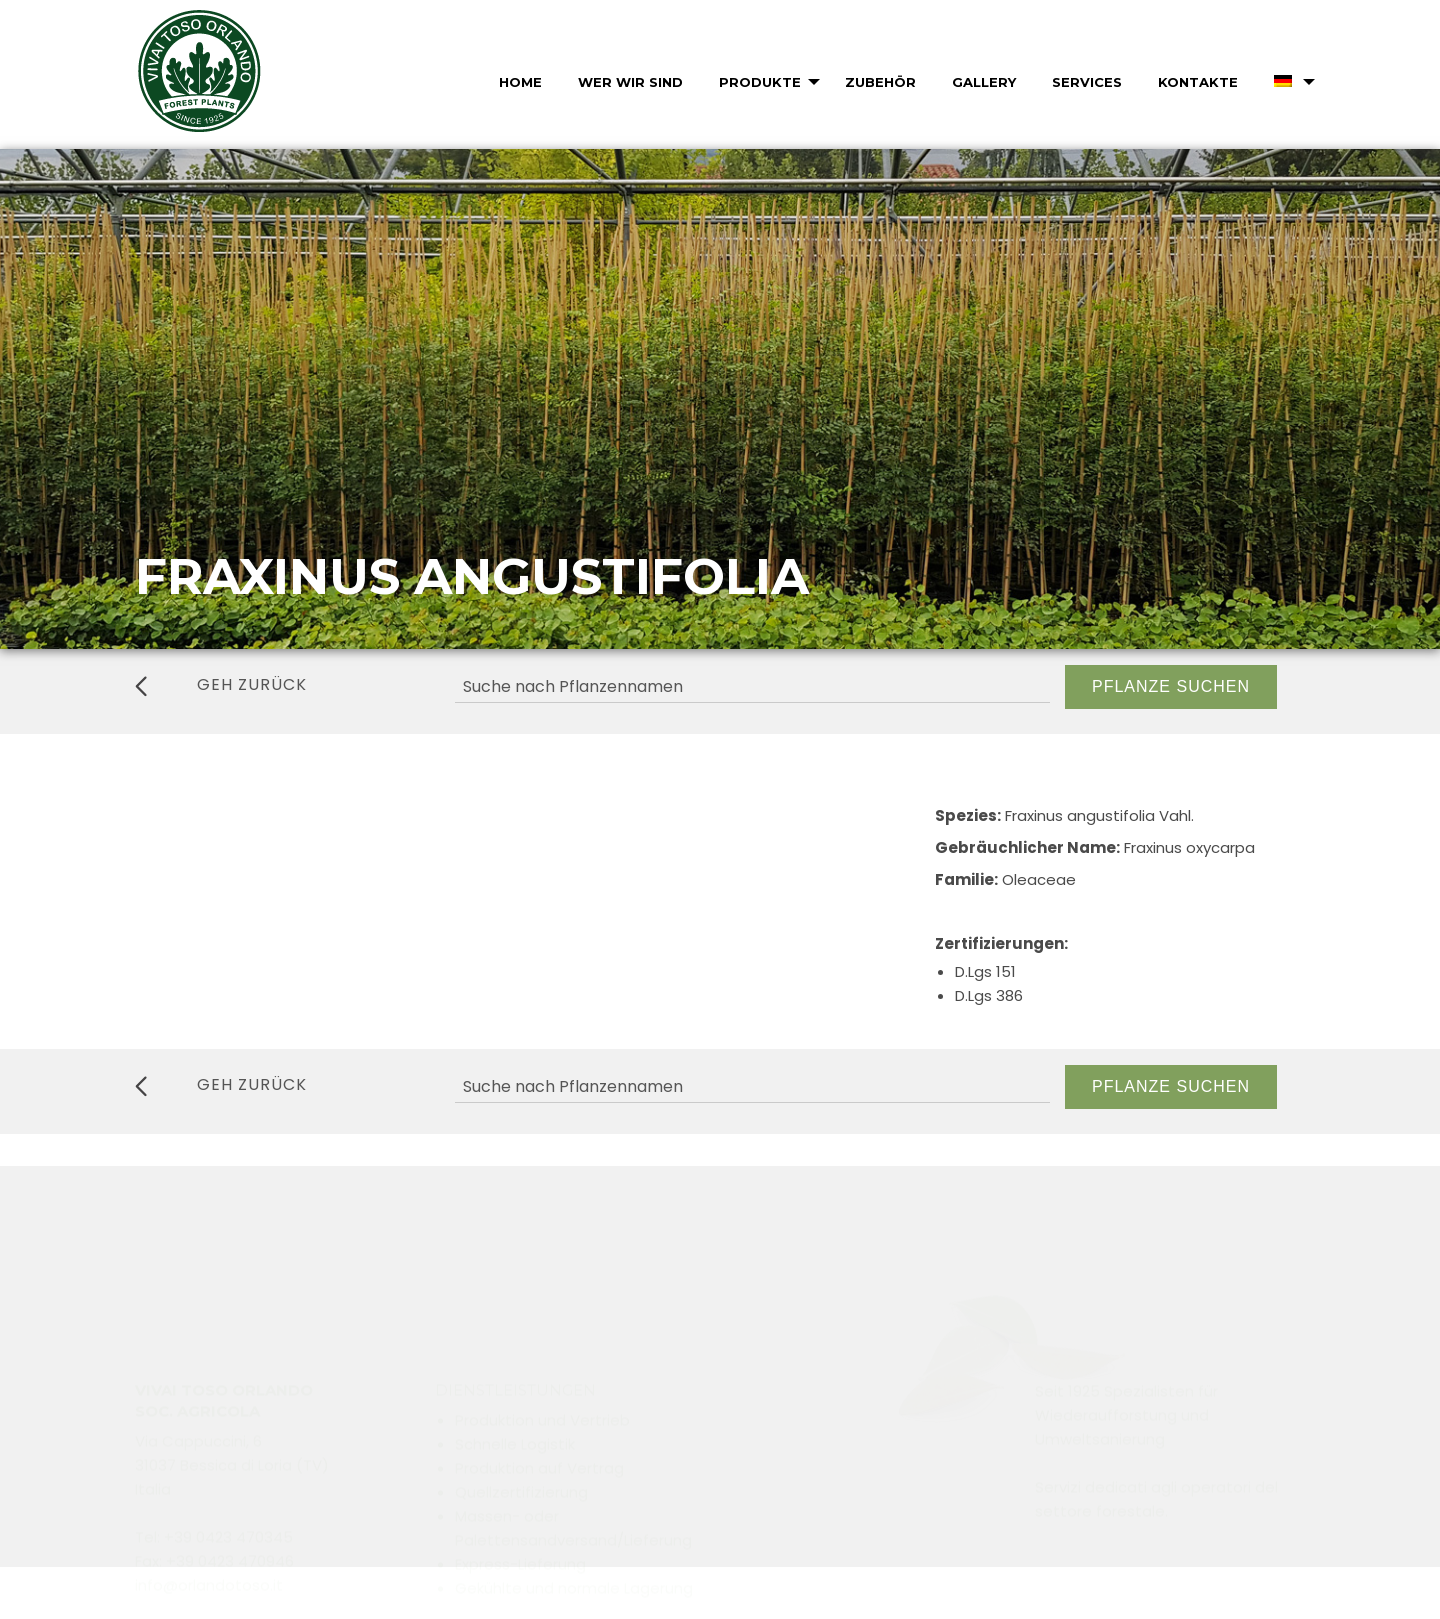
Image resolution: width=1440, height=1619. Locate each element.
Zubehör (880, 82)
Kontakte (1198, 82)
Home (520, 82)
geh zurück (221, 685)
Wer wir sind (630, 82)
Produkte (760, 82)
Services (1087, 82)
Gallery (984, 82)
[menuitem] (518, 82)
